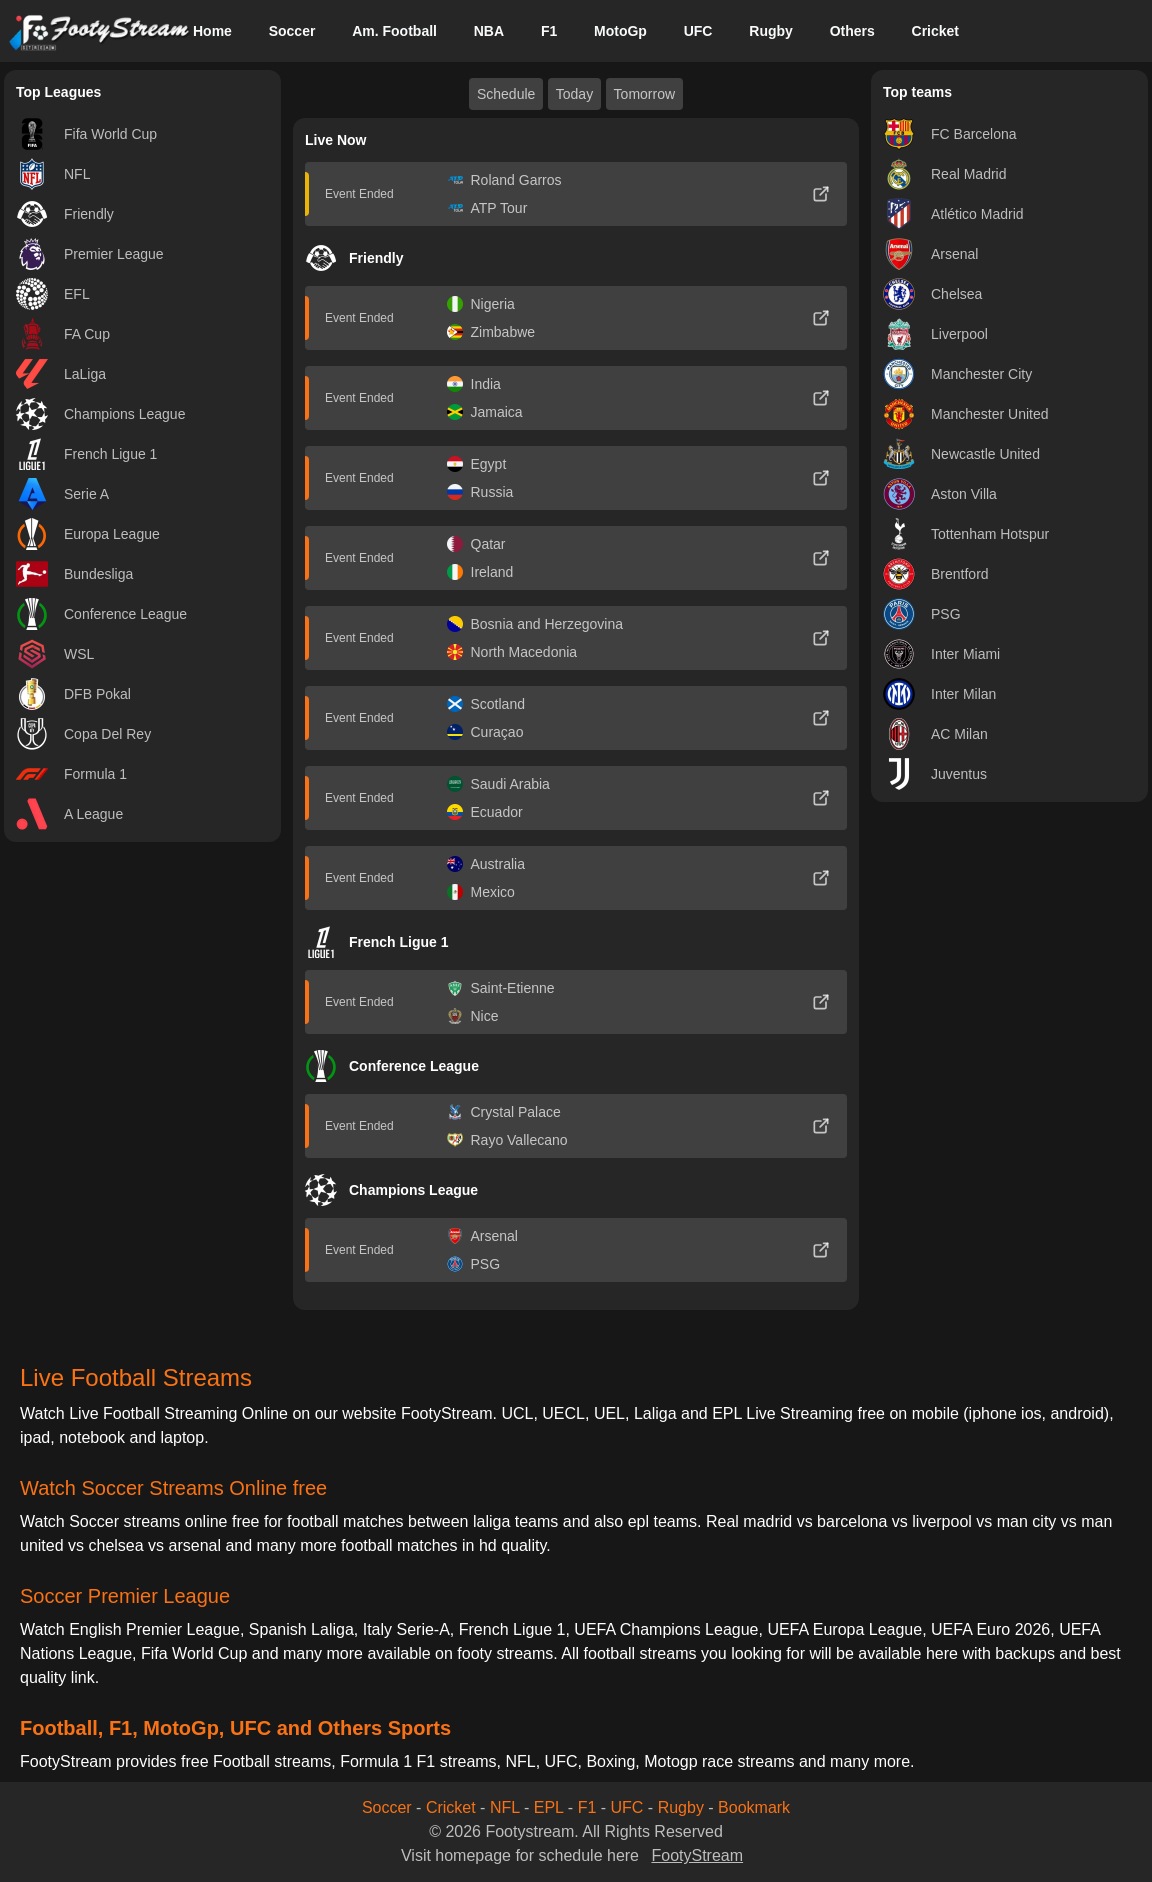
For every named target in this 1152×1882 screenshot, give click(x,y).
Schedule (506, 94)
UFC (698, 31)
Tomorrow (644, 94)
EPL (549, 1807)
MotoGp (620, 31)
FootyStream (697, 1855)
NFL (505, 1807)
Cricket (935, 31)
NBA (489, 31)
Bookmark (754, 1807)
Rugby (771, 31)
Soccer (292, 31)
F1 (549, 31)
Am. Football (394, 31)
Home (212, 31)
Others (852, 31)
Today (574, 94)
